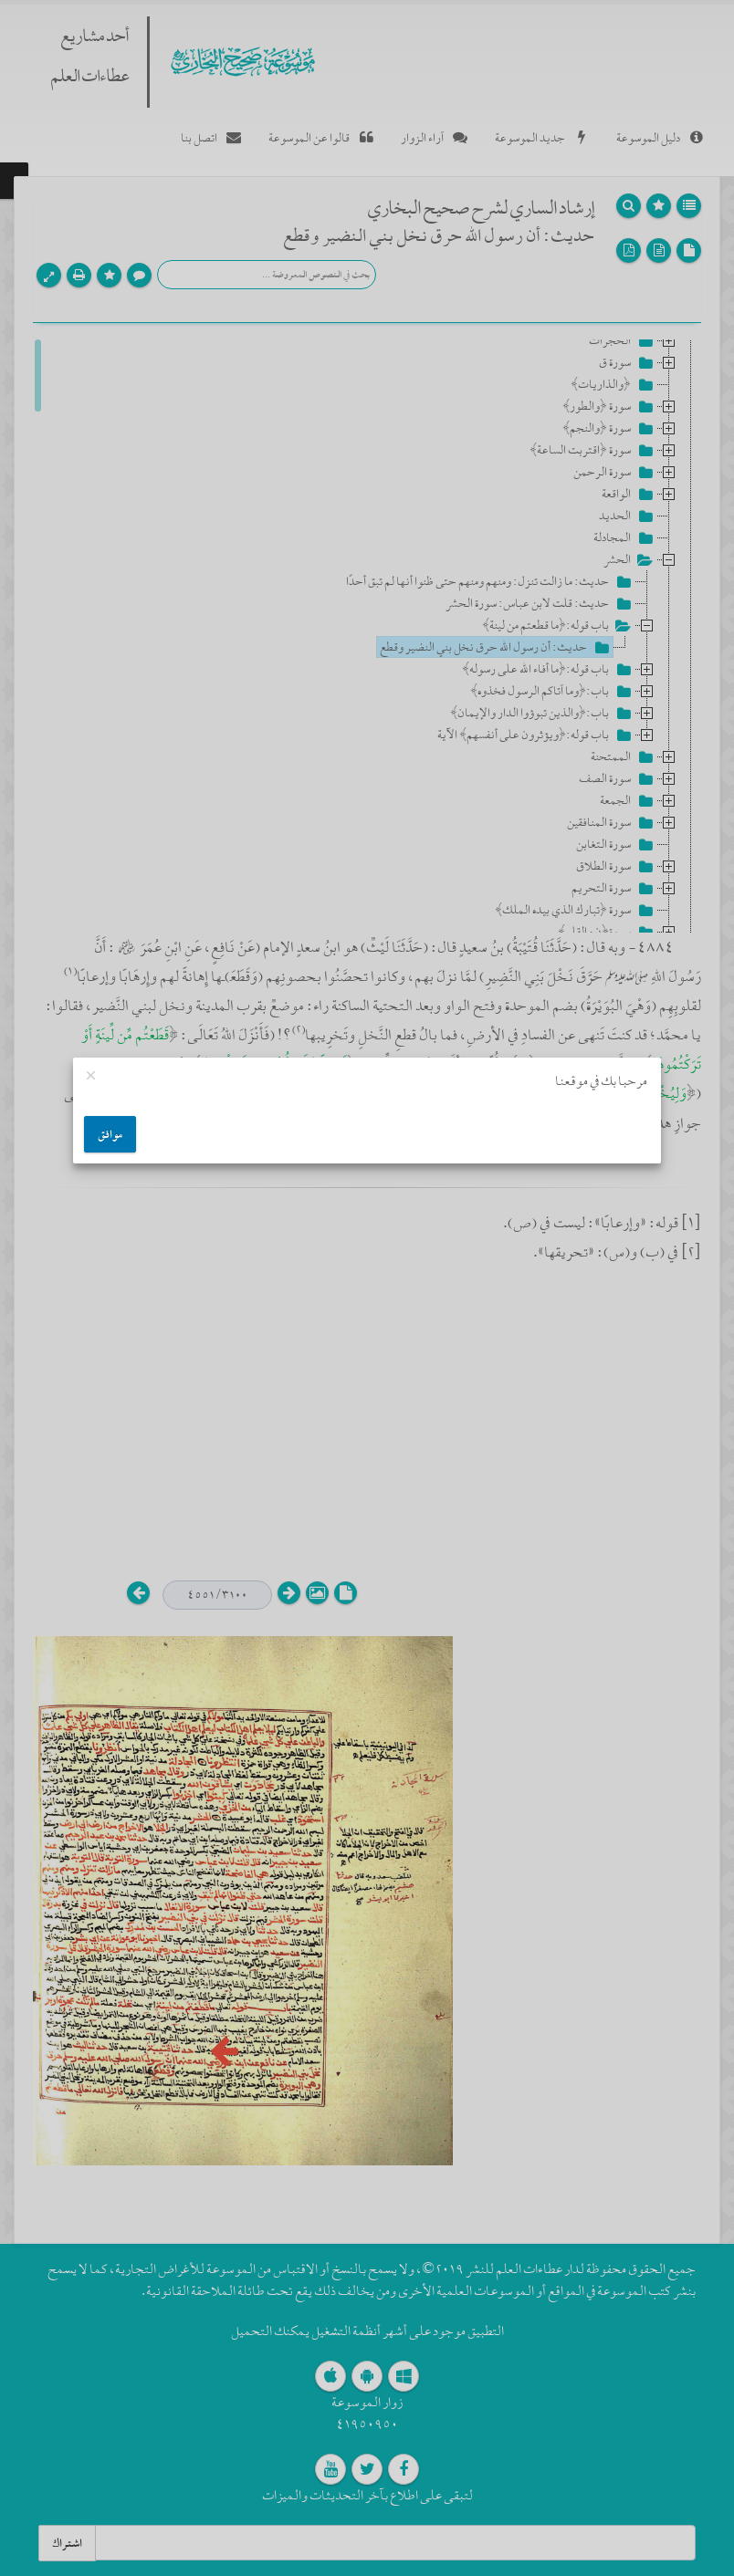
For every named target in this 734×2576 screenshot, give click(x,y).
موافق (110, 1134)
